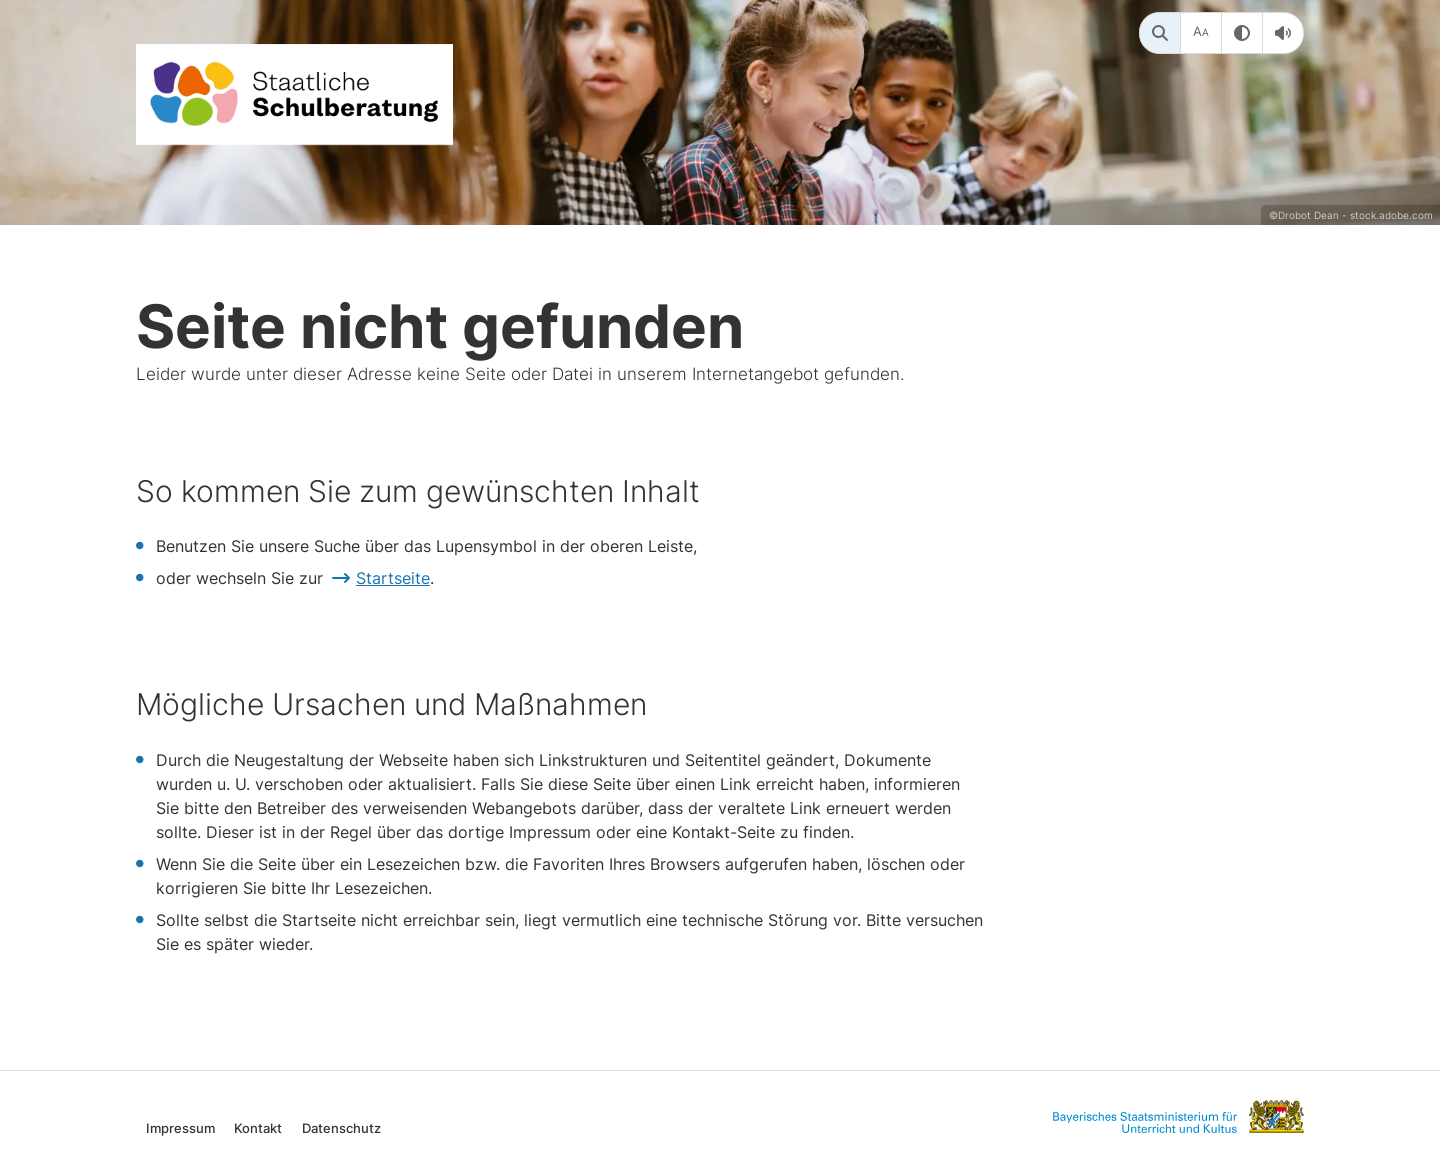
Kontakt (258, 1127)
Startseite (393, 578)
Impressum (180, 1127)
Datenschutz (341, 1127)
